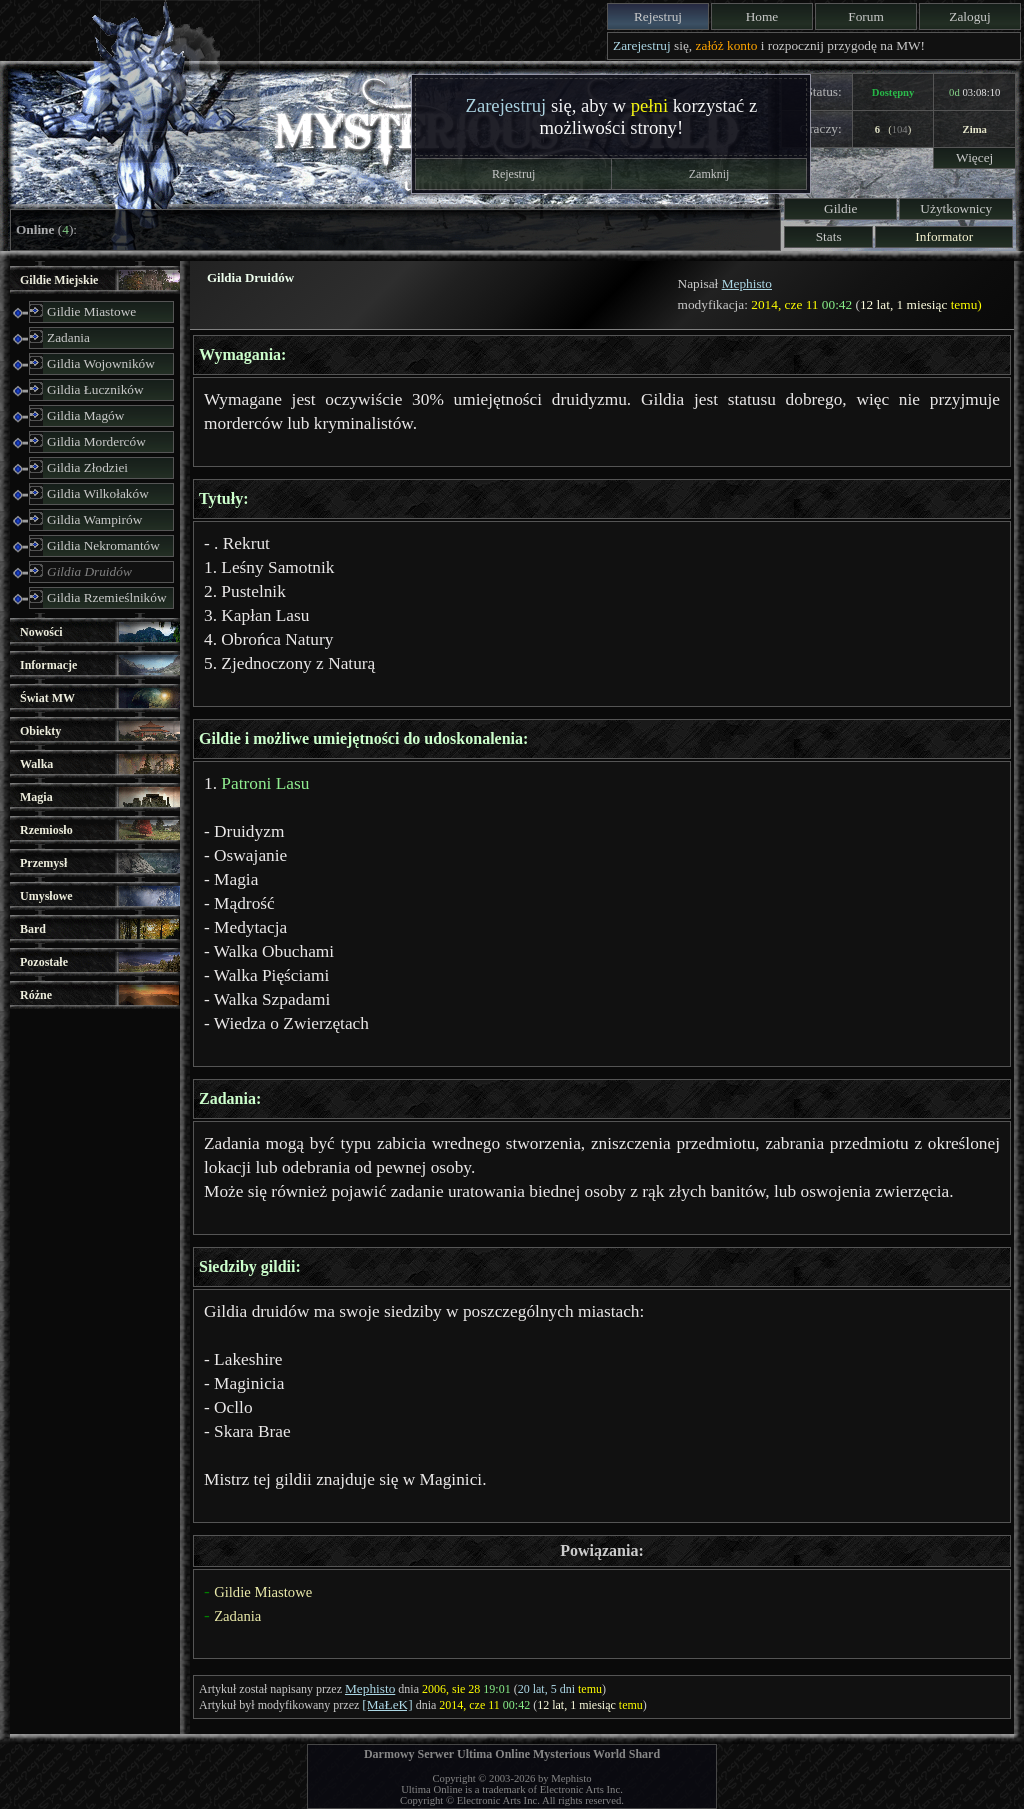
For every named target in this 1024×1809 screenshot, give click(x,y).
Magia (36, 797)
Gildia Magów (85, 415)
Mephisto (747, 283)
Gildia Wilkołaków (98, 493)
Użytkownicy (956, 208)
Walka (36, 764)
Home (762, 16)
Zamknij (709, 174)
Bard (33, 929)
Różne (36, 995)
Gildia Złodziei (87, 467)
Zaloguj (969, 16)
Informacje (48, 665)
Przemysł (43, 863)
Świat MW (47, 698)
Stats (829, 236)
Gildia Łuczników (95, 389)
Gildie (840, 208)
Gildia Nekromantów (103, 545)
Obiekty (40, 731)
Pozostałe (44, 962)
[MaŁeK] (387, 1704)
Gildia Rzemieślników (107, 597)
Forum (866, 16)
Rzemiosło (46, 830)
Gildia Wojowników (101, 363)
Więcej (974, 157)
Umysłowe (46, 896)
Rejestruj (658, 16)
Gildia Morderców (96, 441)
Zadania (68, 337)
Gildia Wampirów (94, 519)
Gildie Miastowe (91, 311)
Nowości (41, 632)
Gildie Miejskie (59, 280)
